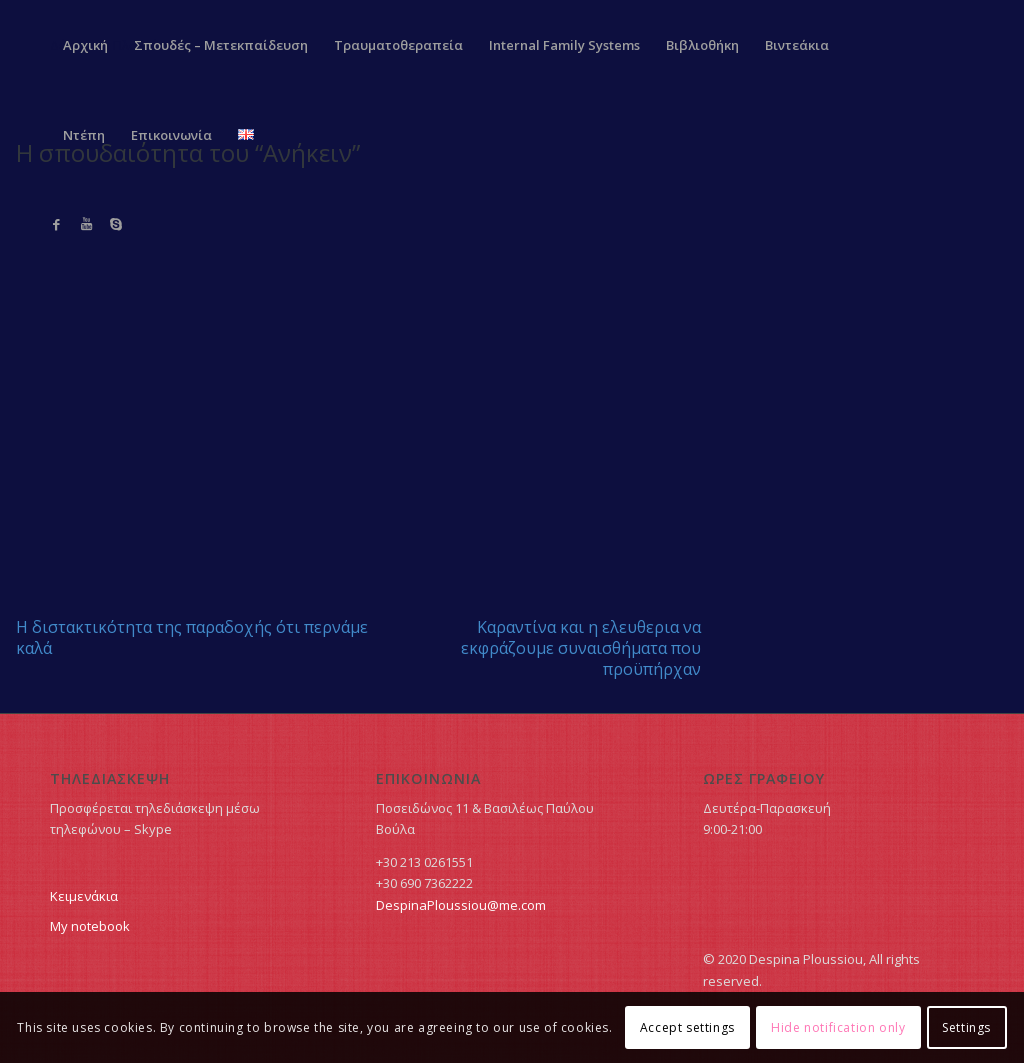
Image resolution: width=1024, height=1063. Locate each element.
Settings (966, 1027)
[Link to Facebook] (56, 224)
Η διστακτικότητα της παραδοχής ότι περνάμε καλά (192, 637)
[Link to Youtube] (86, 224)
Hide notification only (838, 1027)
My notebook (90, 926)
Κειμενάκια (84, 896)
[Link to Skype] (116, 224)
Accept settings (687, 1027)
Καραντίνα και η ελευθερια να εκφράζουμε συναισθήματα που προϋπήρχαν (581, 648)
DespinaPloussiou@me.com (461, 905)
